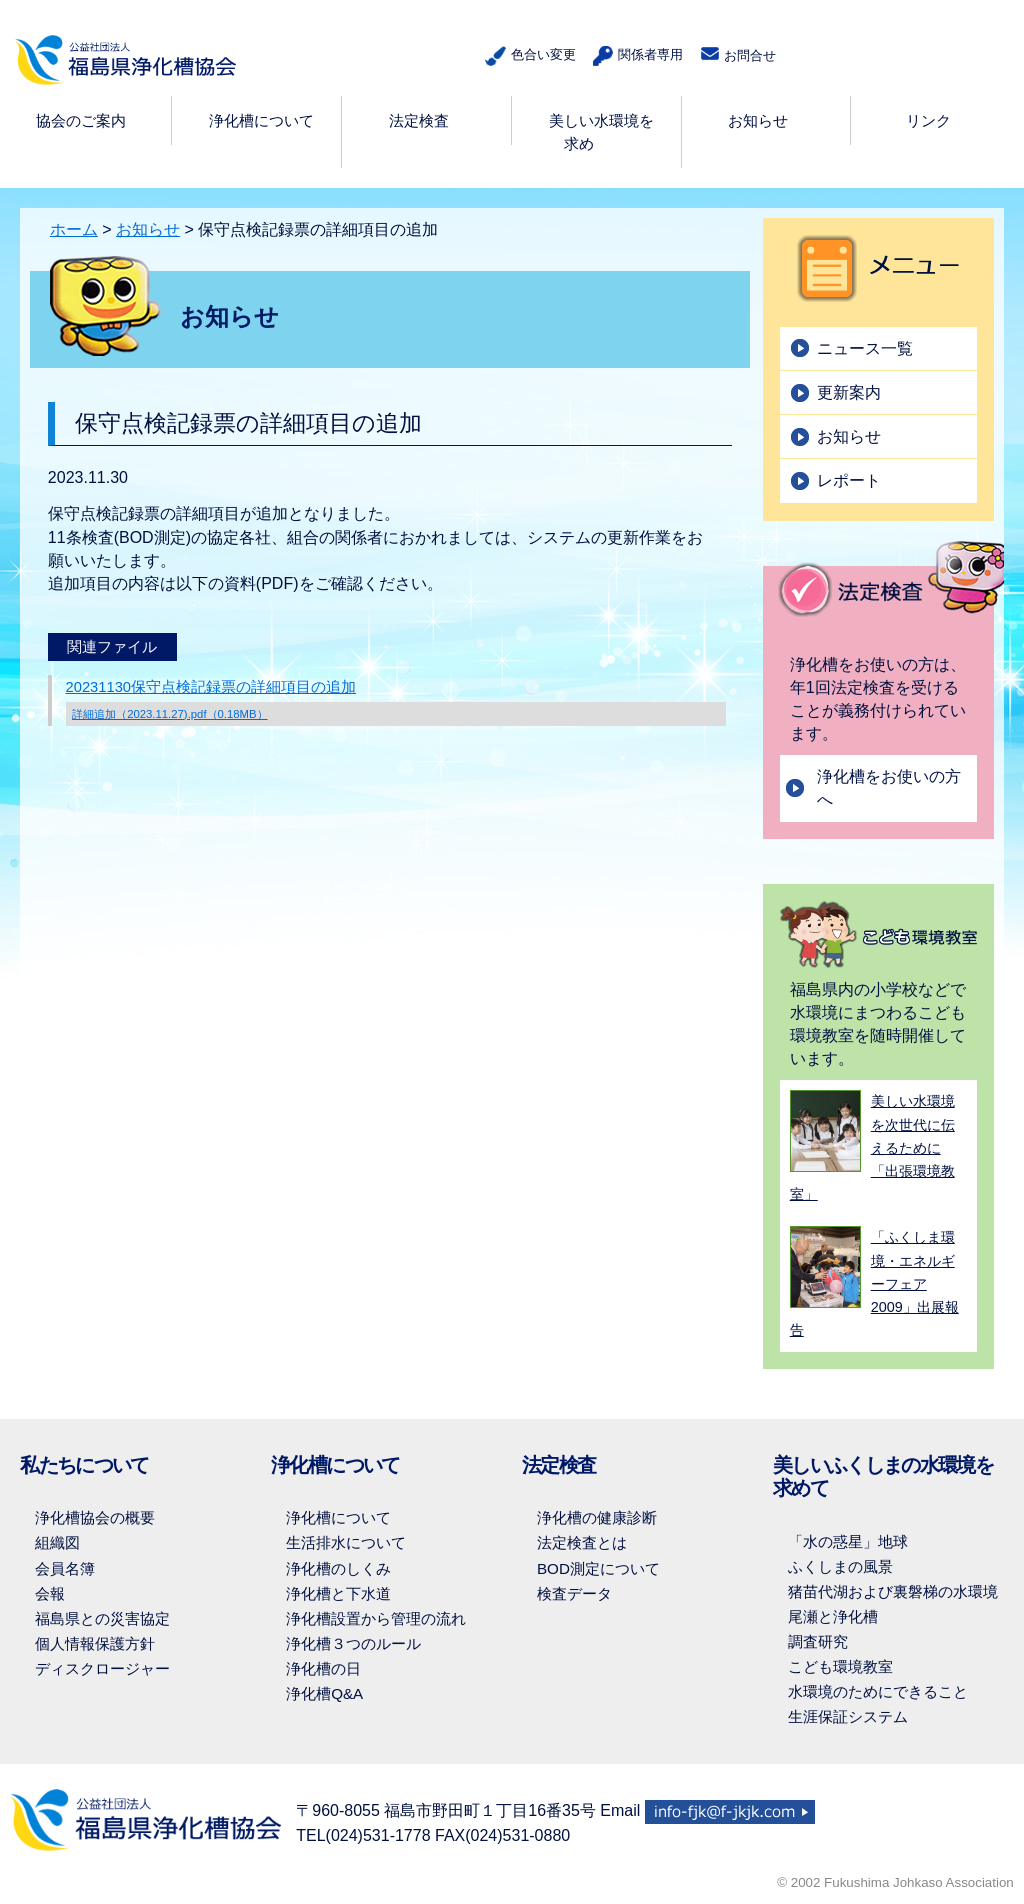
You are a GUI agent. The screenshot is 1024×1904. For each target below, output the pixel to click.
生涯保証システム (848, 1716)
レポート (849, 480)
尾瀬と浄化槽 (833, 1616)
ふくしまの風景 (840, 1566)
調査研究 (818, 1641)
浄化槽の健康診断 (597, 1517)
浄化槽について (338, 1517)
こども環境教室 (840, 1666)
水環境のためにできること (878, 1691)
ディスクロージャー (102, 1668)
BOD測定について (598, 1568)
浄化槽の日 (323, 1668)
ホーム (74, 229)
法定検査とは (582, 1542)
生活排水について (346, 1542)
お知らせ (148, 229)
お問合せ (737, 55)
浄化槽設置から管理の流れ (376, 1618)
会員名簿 (65, 1568)
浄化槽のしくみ (338, 1568)
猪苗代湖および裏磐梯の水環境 (893, 1591)
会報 (50, 1593)
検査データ (574, 1593)
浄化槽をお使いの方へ (889, 788)
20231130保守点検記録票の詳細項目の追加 (396, 702)
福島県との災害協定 (102, 1618)
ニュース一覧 (865, 348)
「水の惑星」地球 (848, 1541)
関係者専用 (634, 56)
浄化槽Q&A (324, 1693)
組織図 (57, 1542)
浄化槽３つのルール (353, 1643)
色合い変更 (526, 56)
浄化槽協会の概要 (95, 1517)
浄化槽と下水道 (338, 1593)
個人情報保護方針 (95, 1643)
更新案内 (849, 392)
